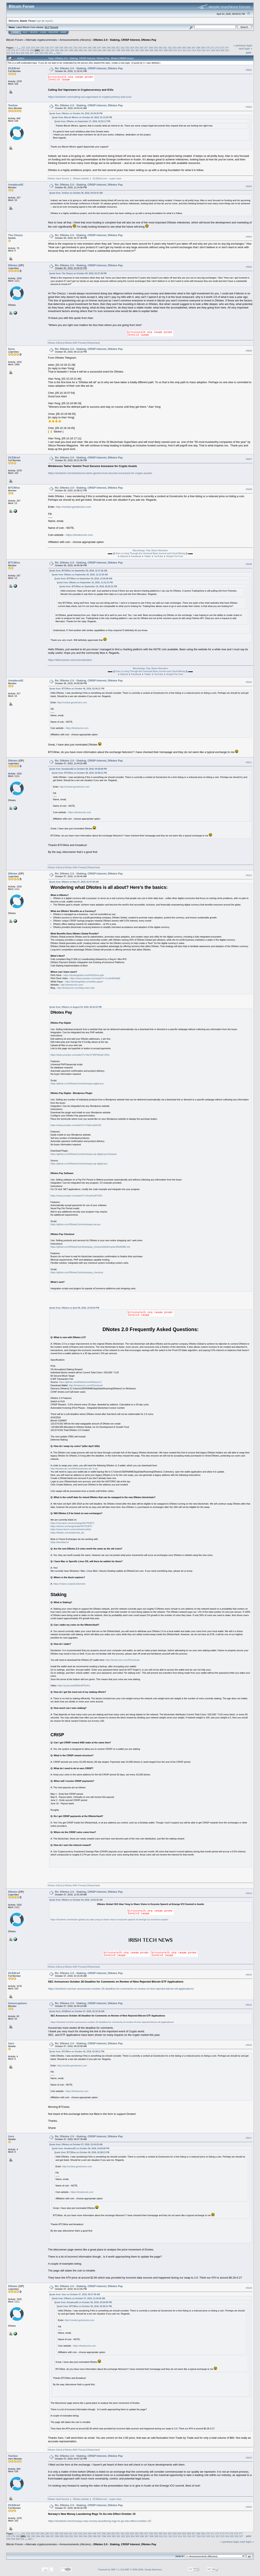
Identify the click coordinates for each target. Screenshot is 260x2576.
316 (203, 50)
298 (118, 50)
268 (198, 47)
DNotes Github (55, 343)
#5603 (249, 186)
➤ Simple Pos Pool (173, 556)
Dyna (11, 348)
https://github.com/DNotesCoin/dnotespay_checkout (76, 1272)
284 (52, 50)
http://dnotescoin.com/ (72, 984)
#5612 (249, 875)
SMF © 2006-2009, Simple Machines (143, 2569)
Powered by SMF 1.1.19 (110, 2569)
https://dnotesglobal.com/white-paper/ (84, 981)
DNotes (13, 265)
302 (137, 50)
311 (180, 50)
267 (193, 47)
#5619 (249, 2457)
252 (122, 47)
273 (222, 47)
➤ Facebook (135, 556)
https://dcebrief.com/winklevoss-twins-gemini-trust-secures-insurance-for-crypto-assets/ (100, 473)
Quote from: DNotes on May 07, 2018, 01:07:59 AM (73, 882)
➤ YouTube (158, 556)
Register (53, 32)
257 (146, 47)
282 (43, 50)
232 (28, 47)
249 (108, 47)
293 (95, 50)
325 (22, 53)
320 (222, 50)
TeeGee (13, 105)
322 (8, 53)
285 (57, 50)
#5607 (249, 459)
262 (170, 47)
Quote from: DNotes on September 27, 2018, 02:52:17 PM (82, 121)
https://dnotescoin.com (79, 534)
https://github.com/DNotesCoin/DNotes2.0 (80, 1382)
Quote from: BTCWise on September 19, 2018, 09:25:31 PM (88, 586)
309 (170, 50)
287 (66, 50)
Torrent (54, 27)
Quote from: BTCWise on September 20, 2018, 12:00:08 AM (83, 578)
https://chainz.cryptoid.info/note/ (69, 1584)
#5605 (249, 267)
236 (47, 47)
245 (89, 47)
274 (226, 47)
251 (118, 47)
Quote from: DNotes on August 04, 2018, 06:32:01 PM (75, 1007)
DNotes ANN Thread (74, 343)
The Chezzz (15, 235)
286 (62, 50)
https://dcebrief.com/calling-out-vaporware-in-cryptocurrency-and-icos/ (89, 96)
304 (147, 50)
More (63, 32)
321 (227, 50)
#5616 (249, 2045)
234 (37, 47)
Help (25, 32)
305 (151, 50)
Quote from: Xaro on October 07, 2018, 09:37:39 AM (74, 2294)
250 (113, 47)
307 (161, 50)
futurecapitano (17, 2003)
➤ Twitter (146, 556)
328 (37, 53)
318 (213, 50)
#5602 (249, 107)
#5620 (249, 2507)
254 (132, 47)
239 (61, 47)
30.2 (47, 27)
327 (32, 53)
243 (80, 47)
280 (32, 50)
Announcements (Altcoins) (75, 39)
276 (13, 50)
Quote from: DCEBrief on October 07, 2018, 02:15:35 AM (76, 2011)
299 (123, 50)
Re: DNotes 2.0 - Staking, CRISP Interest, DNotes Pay (89, 68)
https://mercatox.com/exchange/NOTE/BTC (72, 1523)
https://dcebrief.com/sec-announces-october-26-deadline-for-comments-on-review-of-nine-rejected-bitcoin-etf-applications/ (121, 1988)
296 (109, 50)
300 (128, 50)
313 (189, 50)
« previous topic (242, 45)
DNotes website (81, 178)
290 (80, 50)
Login (43, 32)
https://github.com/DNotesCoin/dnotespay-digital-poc (77, 1083)
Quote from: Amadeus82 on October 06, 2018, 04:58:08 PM (78, 769)
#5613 (249, 1893)
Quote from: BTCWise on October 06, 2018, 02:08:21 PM (76, 688)
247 (99, 47)
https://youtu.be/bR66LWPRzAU (74, 1685)
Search (34, 32)
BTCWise (14, 487)
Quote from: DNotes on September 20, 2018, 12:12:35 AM (80, 574)
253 (127, 47)
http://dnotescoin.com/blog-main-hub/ (76, 988)
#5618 (249, 2288)
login (39, 20)
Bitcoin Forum (14, 39)
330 (46, 53)
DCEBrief (14, 68)
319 (218, 50)
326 (27, 53)
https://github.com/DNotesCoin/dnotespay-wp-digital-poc (79, 1163)
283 (47, 50)
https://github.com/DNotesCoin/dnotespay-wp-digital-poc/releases (83, 1154)
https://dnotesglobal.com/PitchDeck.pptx (84, 975)
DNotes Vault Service (58, 178)
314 (194, 50)
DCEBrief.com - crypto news (107, 178)
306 (156, 50)
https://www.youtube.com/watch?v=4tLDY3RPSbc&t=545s (79, 1055)
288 (71, 50)
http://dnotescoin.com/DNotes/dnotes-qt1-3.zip (73, 1468)
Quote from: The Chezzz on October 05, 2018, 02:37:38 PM (78, 273)
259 (156, 47)
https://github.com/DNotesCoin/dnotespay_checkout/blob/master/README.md (90, 1247)
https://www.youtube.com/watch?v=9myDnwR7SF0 (76, 1195)
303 (142, 50)
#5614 (249, 1974)
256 (141, 47)
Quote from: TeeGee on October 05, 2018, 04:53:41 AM (76, 193)
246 (94, 47)
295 (104, 50)
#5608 (249, 489)
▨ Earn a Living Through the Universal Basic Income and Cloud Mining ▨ (150, 553)
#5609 (249, 564)
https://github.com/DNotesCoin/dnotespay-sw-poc (75, 1224)
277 (18, 50)
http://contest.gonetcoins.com (73, 506)
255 (137, 47)
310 (175, 50)
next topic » (246, 48)
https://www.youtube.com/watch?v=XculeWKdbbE (95, 978)
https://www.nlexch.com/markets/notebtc (70, 1529)
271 (212, 47)
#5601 (249, 70)
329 (41, 53)
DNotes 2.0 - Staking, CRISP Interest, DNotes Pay (124, 39)
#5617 (249, 2138)
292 (90, 50)
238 (56, 47)
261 (165, 47)
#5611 (249, 762)
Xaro (11, 2043)
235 (42, 47)
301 (132, 50)
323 (13, 53)
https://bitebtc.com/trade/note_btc (67, 1532)
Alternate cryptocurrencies (41, 39)
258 (151, 47)
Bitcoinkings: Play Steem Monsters (150, 550)
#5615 (249, 2005)
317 (208, 50)
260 (160, 47)
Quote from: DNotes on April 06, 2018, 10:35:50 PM (74, 1308)
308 (166, 50)
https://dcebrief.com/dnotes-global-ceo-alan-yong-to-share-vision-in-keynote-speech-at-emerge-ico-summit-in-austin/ (109, 1919)
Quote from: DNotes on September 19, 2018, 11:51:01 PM (85, 582)
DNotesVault (93, 343)
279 (27, 50)
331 (51, 53)
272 (217, 47)
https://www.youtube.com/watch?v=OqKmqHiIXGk (75, 1125)
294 (99, 50)
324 (18, 53)
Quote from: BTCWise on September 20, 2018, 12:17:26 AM (78, 571)
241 (71, 47)
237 (52, 47)
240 (66, 47)
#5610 (249, 682)
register (49, 20)
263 (175, 47)
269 (203, 47)
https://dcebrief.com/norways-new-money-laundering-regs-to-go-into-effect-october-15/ (99, 2521)
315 (199, 50)
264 (179, 47)
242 (75, 47)
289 (76, 50)
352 (58, 53)
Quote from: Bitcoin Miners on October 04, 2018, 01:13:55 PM (82, 117)
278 (22, 50)
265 (184, 47)
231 (23, 47)
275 (8, 50)
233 (33, 47)
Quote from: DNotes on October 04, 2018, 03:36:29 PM (75, 113)
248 (104, 47)
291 (85, 50)
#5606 (249, 350)
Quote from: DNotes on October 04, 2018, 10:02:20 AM (75, 1900)
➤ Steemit (123, 556)
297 (114, 50)
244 (85, 47)
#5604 (249, 236)
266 (189, 47)
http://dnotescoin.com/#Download (86, 1385)
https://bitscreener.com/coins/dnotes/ (70, 659)
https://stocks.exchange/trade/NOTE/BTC (71, 1526)
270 (208, 47)
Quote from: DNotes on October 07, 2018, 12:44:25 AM (75, 2144)
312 (185, 50)
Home (15, 32)
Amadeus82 (15, 184)
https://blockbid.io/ (59, 1542)
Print (248, 52)
